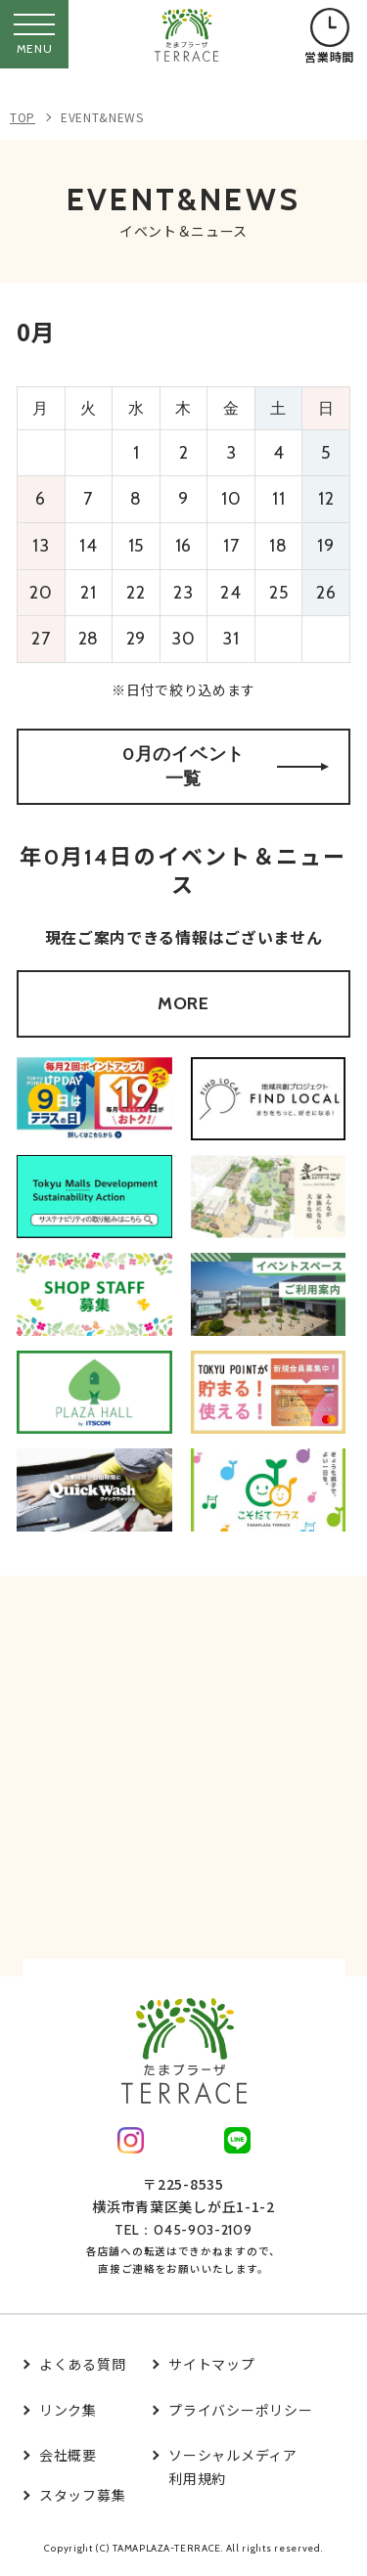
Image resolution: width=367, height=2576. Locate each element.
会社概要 (68, 2455)
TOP (22, 117)
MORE (183, 1003)
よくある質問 (82, 2364)
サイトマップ (211, 2364)
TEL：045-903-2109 (183, 2230)
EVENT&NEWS (102, 117)
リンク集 (68, 2410)
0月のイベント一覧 (225, 766)
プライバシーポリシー (240, 2410)
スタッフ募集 (82, 2495)
